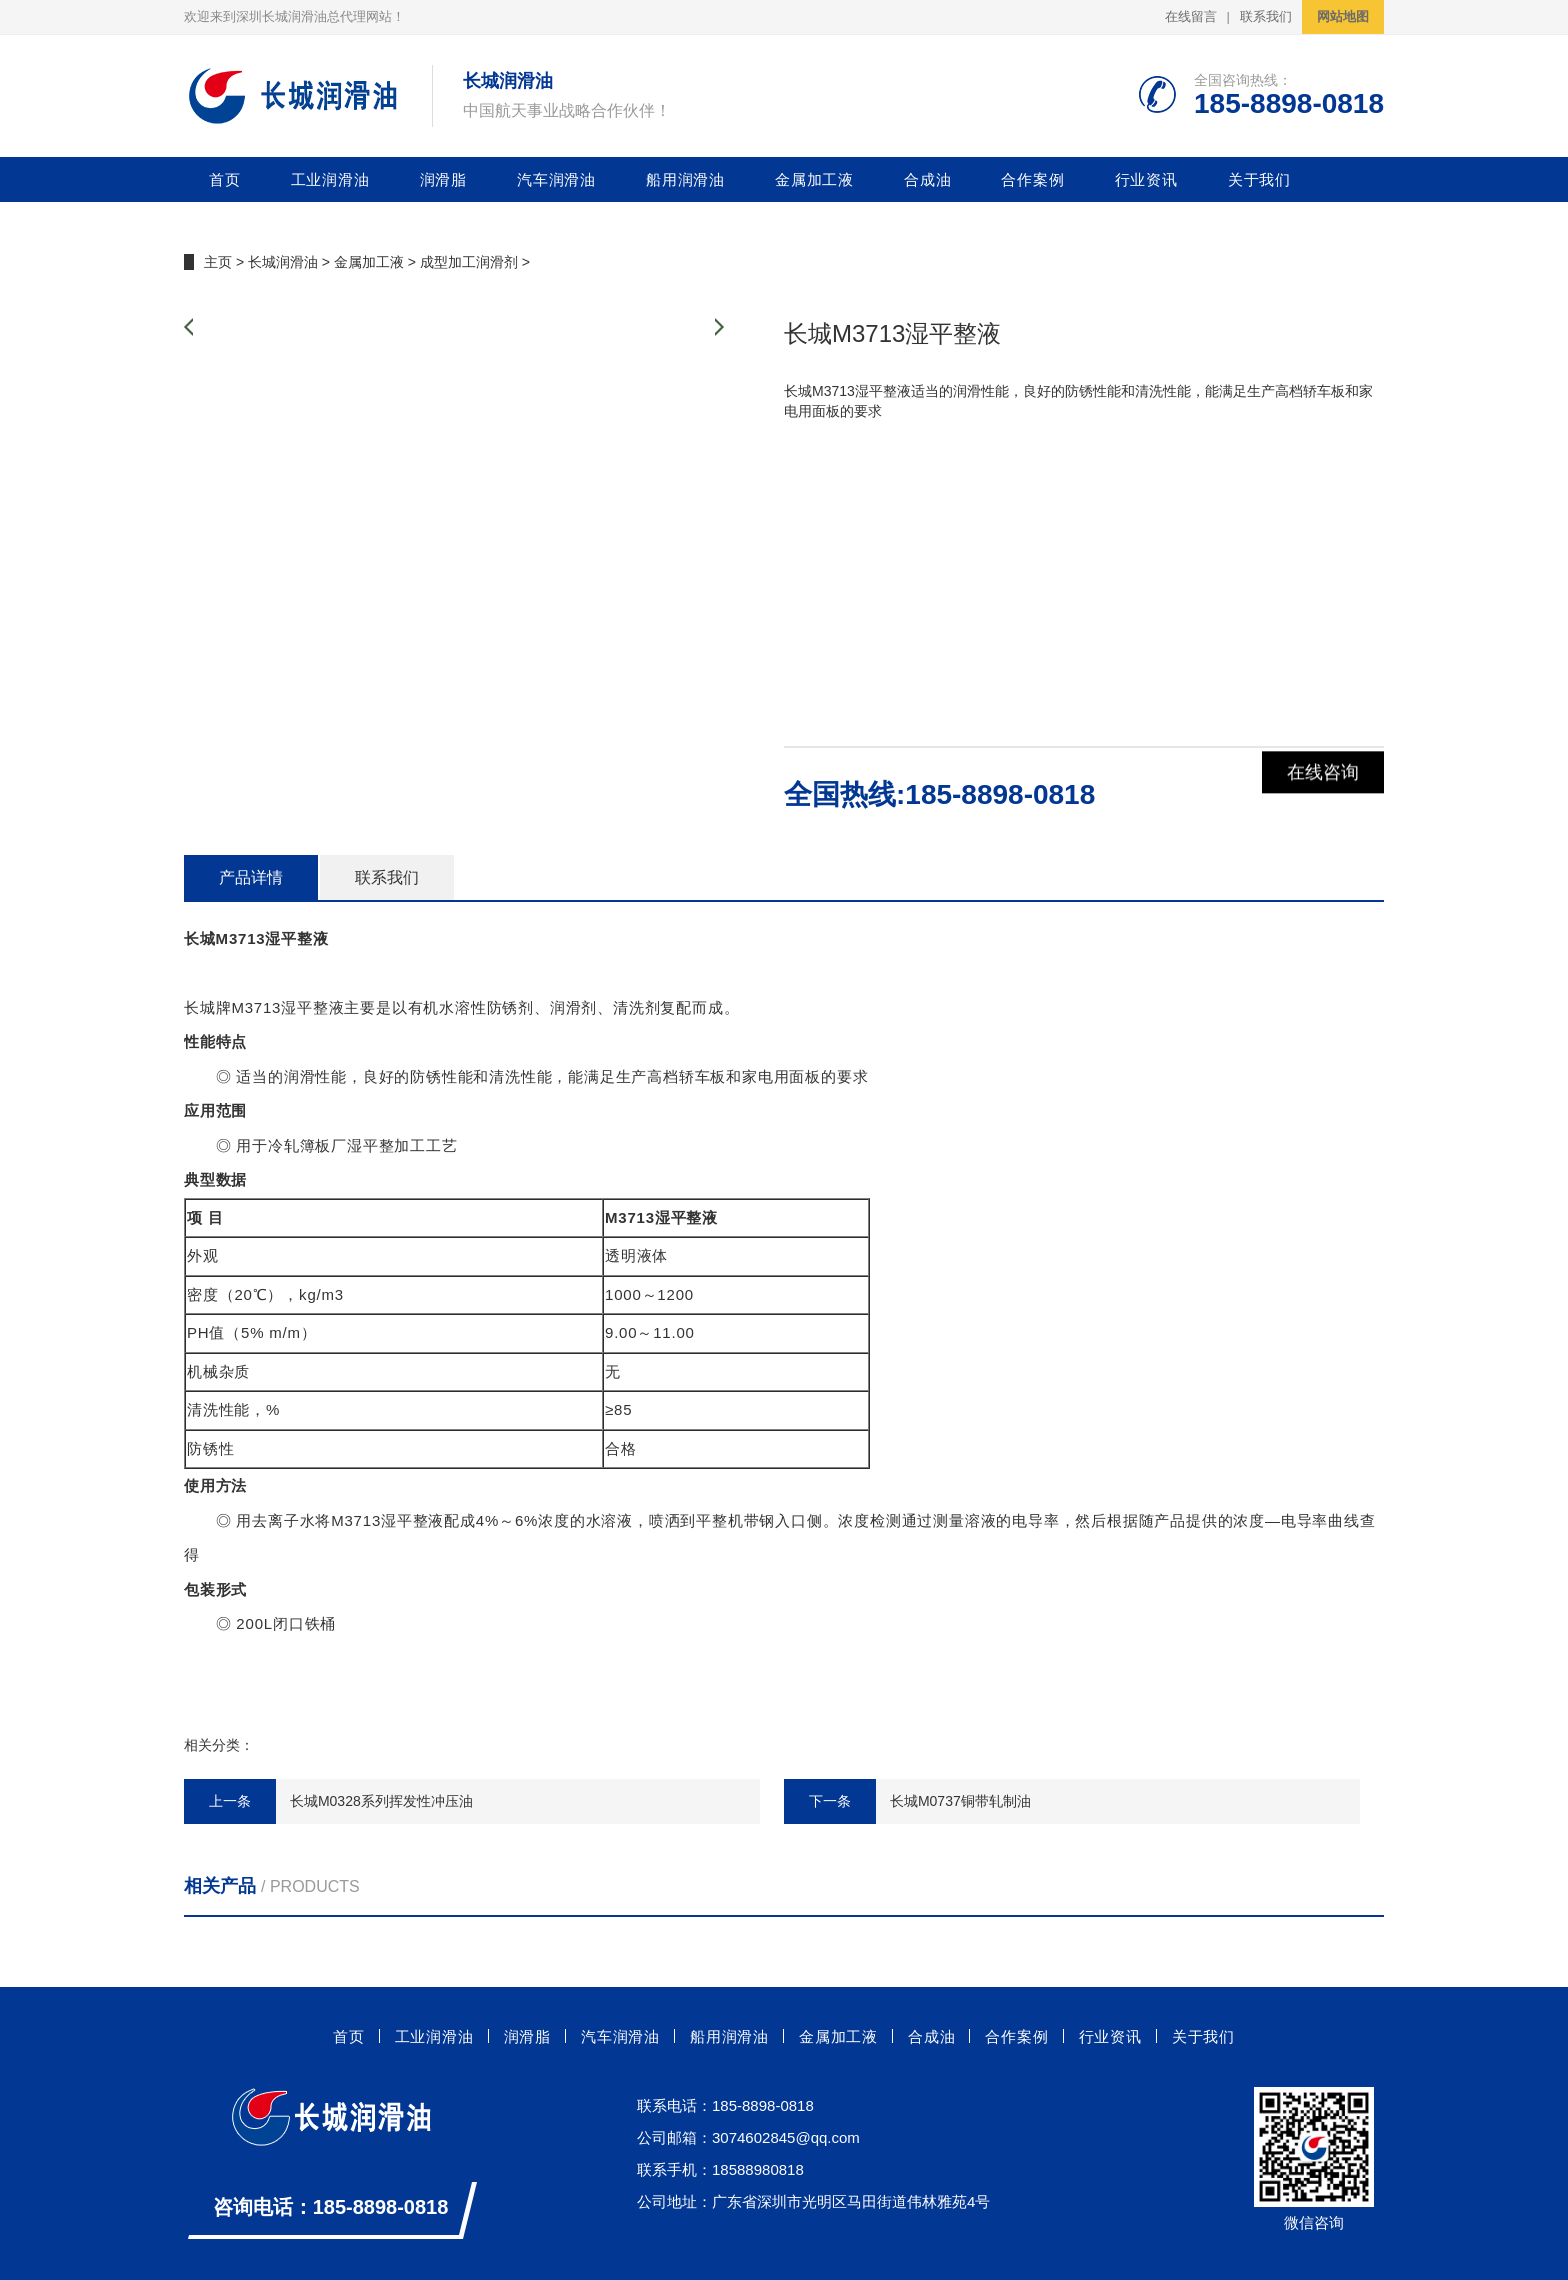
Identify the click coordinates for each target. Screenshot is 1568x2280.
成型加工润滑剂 (469, 262)
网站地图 (1343, 16)
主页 (218, 262)
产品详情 (251, 877)
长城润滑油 (283, 262)
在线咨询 (1323, 794)
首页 (225, 179)
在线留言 (1191, 16)
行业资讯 (1146, 179)
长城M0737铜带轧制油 (960, 1801)
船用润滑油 (685, 179)
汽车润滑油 (556, 179)
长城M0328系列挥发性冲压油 (381, 1801)
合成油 (927, 179)
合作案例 (1032, 179)
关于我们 (1259, 179)
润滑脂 (443, 179)
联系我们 (1266, 16)
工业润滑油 (330, 179)
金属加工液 (814, 179)
